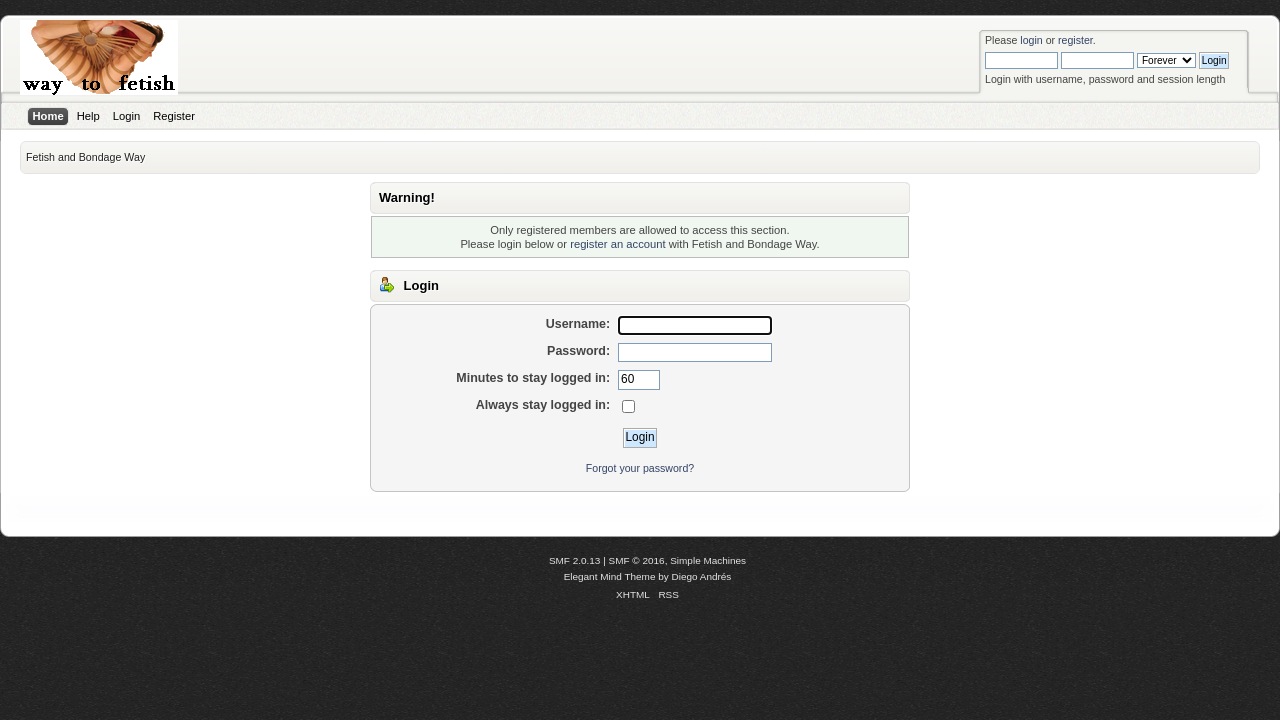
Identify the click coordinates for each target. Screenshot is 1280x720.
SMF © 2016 (637, 560)
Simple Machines (708, 560)
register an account (617, 244)
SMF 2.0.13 (575, 560)
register (1075, 40)
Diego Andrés (702, 576)
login (1031, 40)
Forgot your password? (640, 468)
